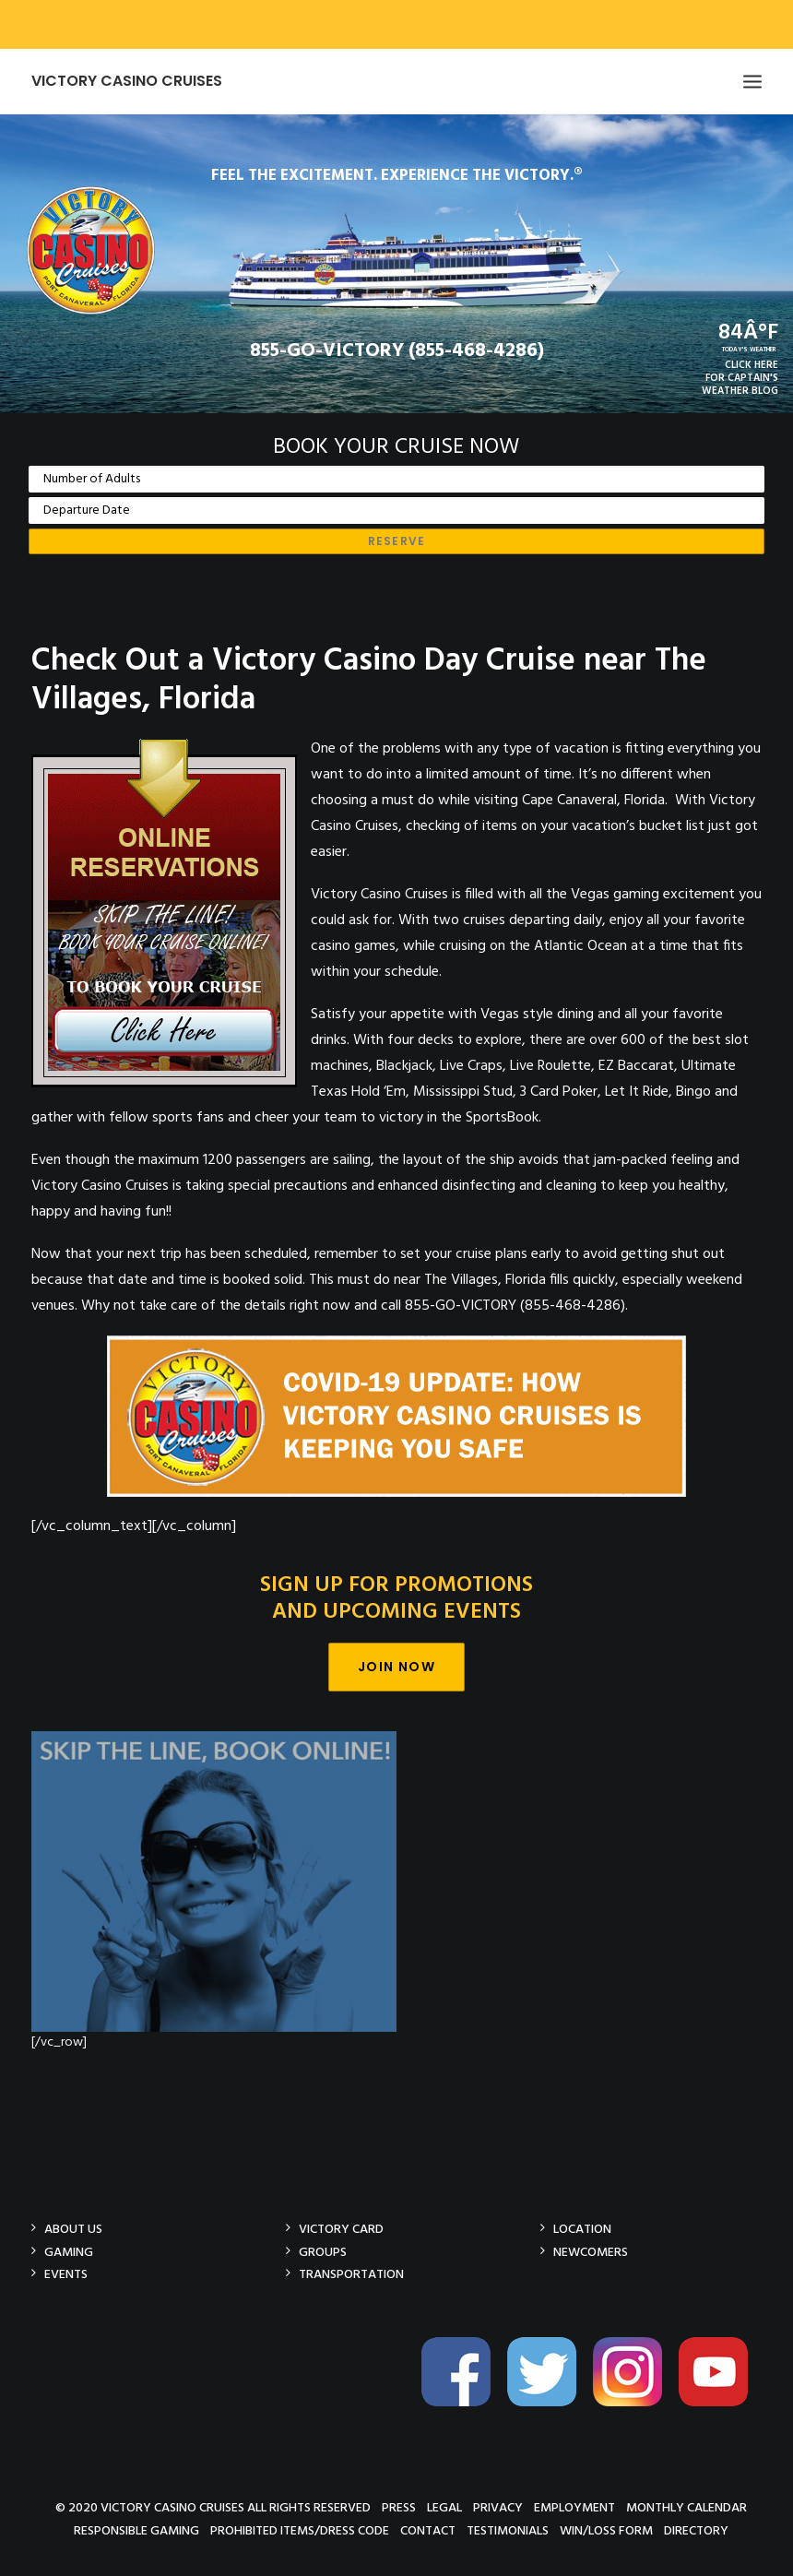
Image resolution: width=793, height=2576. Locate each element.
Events (66, 2274)
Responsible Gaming (136, 2530)
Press (399, 2507)
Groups (323, 2252)
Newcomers (590, 2252)
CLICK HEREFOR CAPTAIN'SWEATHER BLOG (740, 378)
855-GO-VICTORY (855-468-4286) (397, 351)
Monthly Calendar (686, 2507)
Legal (444, 2507)
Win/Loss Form (606, 2530)
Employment (574, 2507)
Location (582, 2229)
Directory (696, 2530)
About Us (73, 2229)
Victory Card (341, 2229)
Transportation (351, 2274)
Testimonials (508, 2530)
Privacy (498, 2507)
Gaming (68, 2252)
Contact (428, 2530)
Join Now (396, 1666)
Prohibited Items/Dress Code (299, 2530)
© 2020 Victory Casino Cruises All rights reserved (213, 2507)
